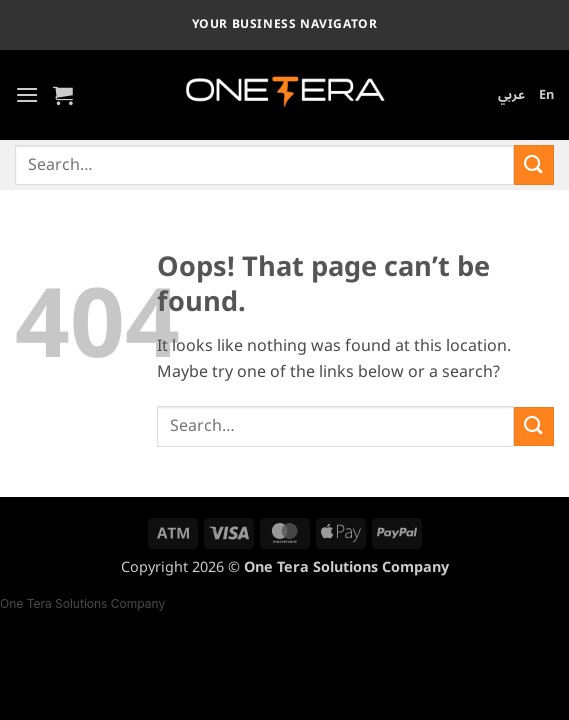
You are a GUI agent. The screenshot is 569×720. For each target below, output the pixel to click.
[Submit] (534, 164)
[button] (27, 94)
